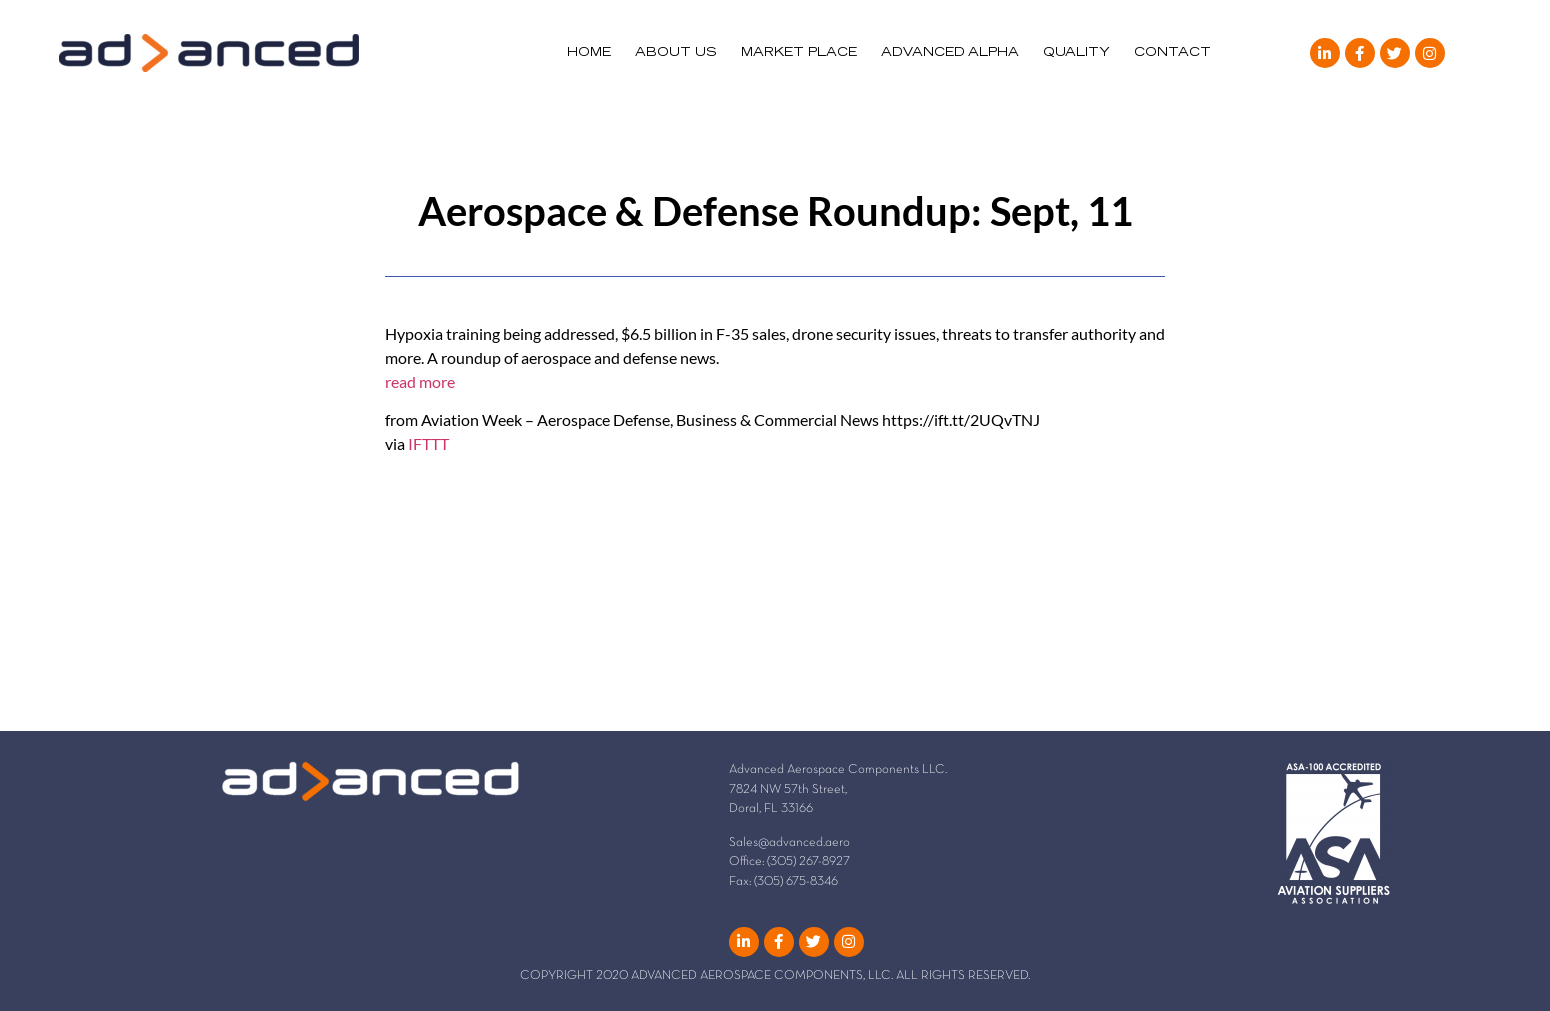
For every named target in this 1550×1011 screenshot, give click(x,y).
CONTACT (1172, 53)
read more (420, 381)
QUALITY (1076, 53)
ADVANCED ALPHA (950, 53)
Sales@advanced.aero (789, 843)
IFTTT (428, 443)
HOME (589, 53)
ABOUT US (676, 53)
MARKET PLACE (799, 53)
